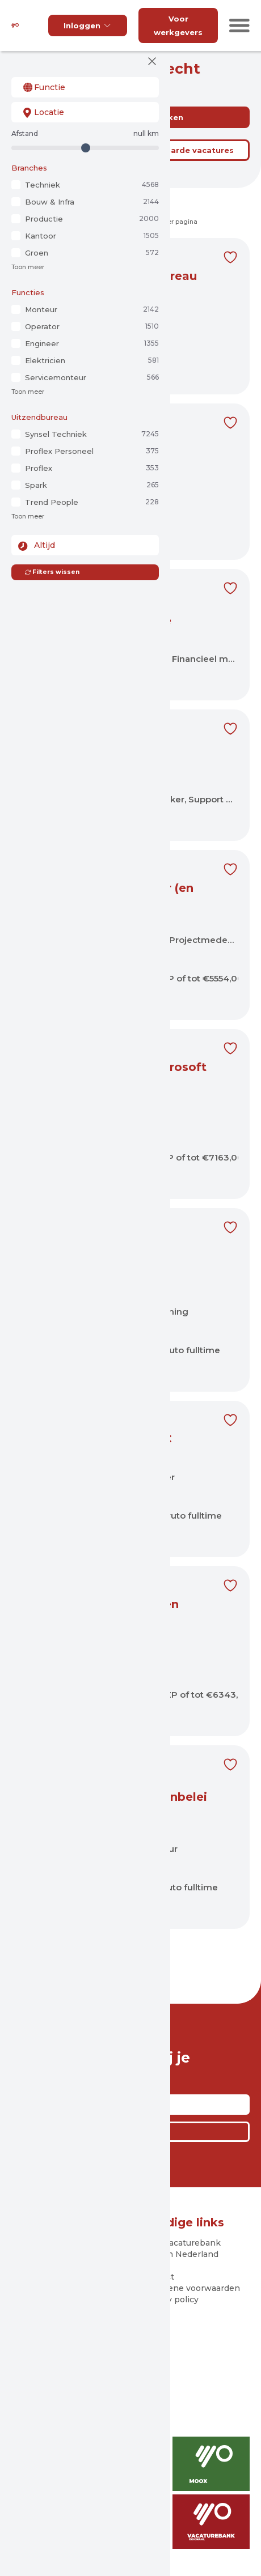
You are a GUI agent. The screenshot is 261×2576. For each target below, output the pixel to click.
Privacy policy (170, 2299)
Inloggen (88, 25)
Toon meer (27, 267)
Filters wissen (51, 572)
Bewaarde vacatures (191, 150)
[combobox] (85, 87)
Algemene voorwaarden (191, 2288)
